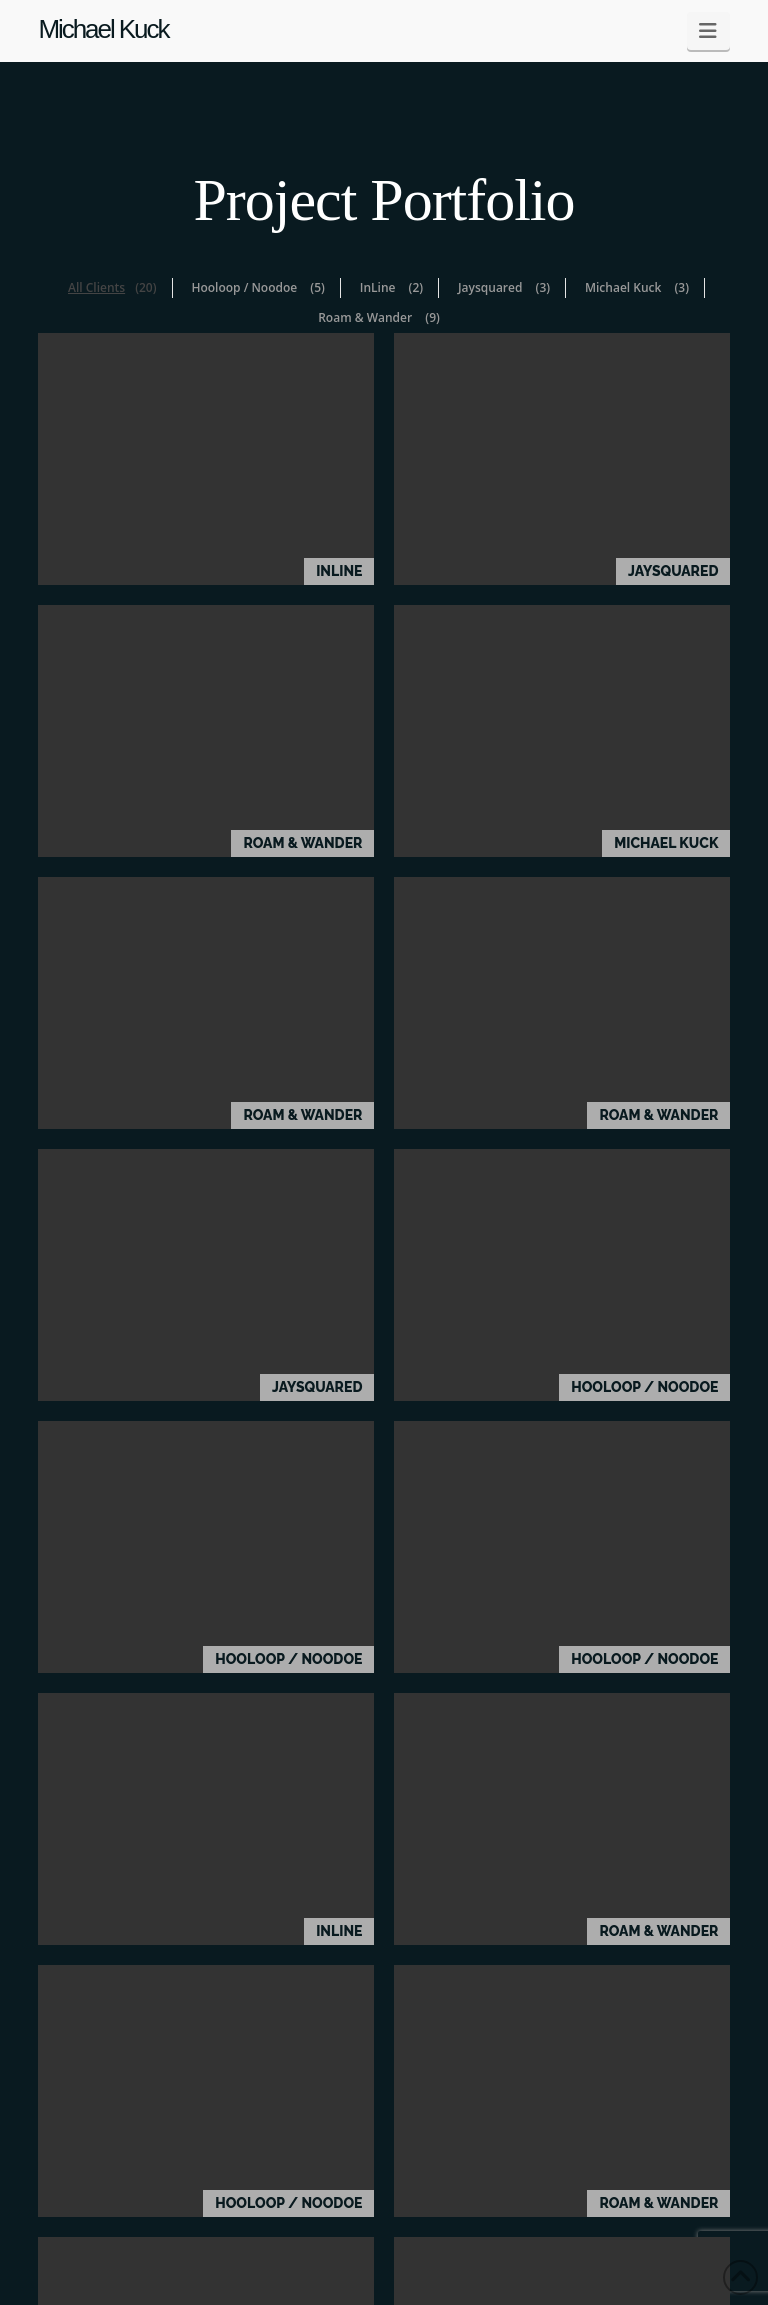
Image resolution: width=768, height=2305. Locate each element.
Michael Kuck (103, 29)
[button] (708, 31)
